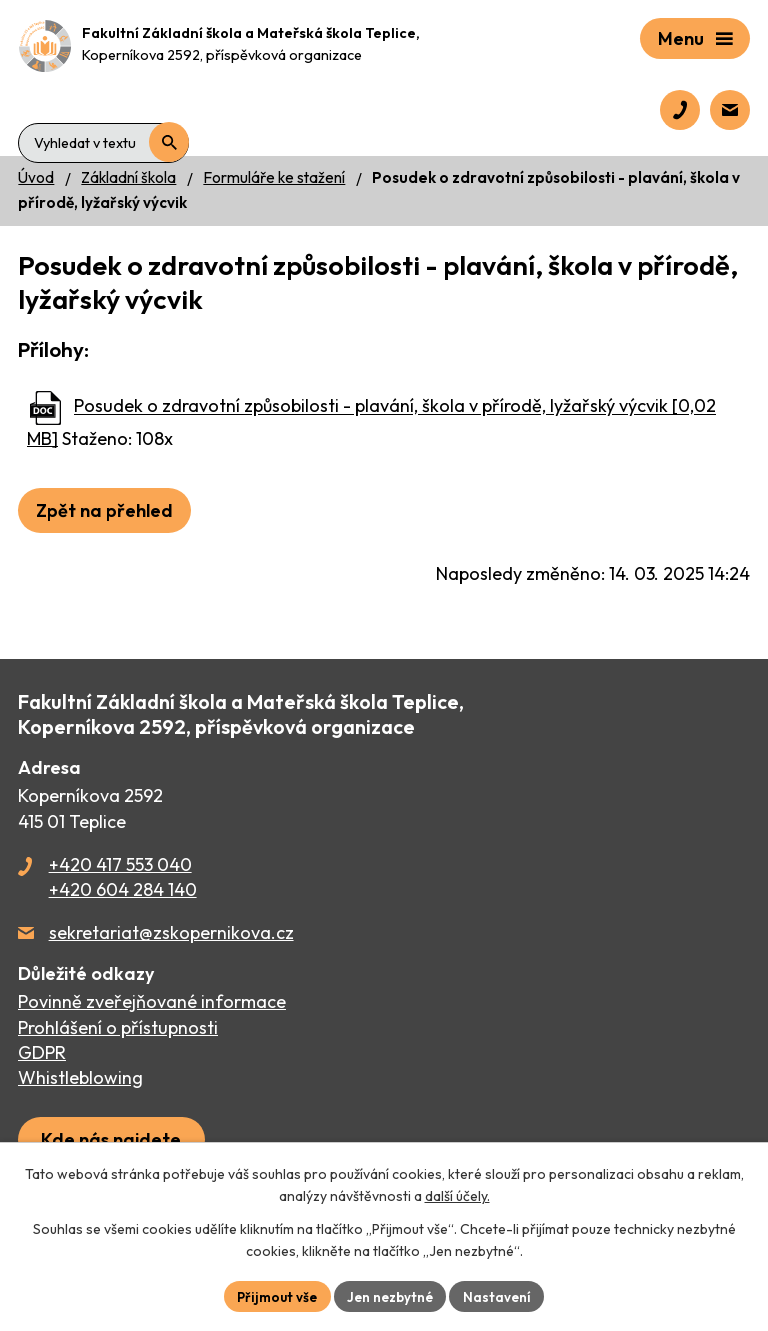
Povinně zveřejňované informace (152, 1001)
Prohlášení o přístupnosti (118, 1027)
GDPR (42, 1052)
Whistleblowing (80, 1077)
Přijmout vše (274, 1295)
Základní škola (128, 177)
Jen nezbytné (392, 1295)
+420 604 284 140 (123, 889)
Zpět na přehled (104, 510)
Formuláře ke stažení (274, 177)
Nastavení (502, 1295)
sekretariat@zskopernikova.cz (171, 932)
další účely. (457, 1195)
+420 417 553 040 (120, 864)
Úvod (36, 177)
